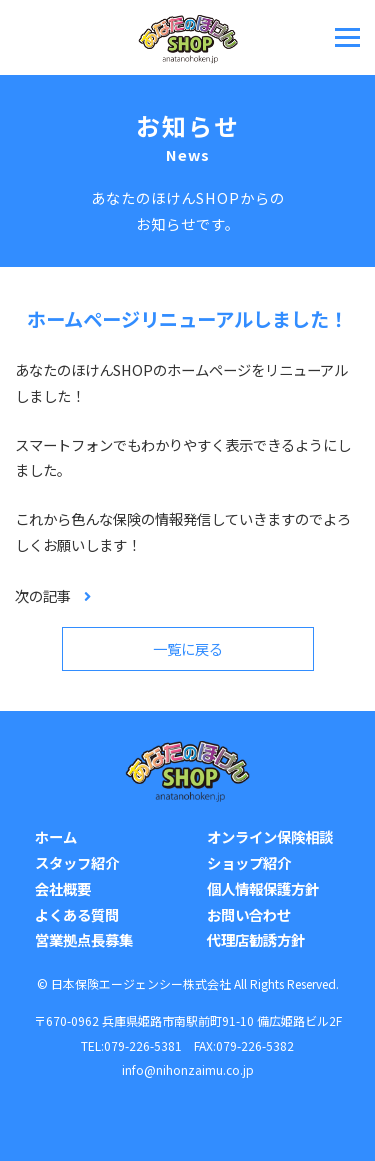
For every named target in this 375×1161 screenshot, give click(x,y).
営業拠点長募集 (84, 939)
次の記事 (43, 595)
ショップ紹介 (249, 862)
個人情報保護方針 (263, 888)
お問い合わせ (249, 914)
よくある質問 (77, 914)
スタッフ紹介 (77, 862)
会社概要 (63, 888)
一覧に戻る (188, 648)
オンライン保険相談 (270, 836)
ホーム (56, 836)
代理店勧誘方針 (256, 939)
